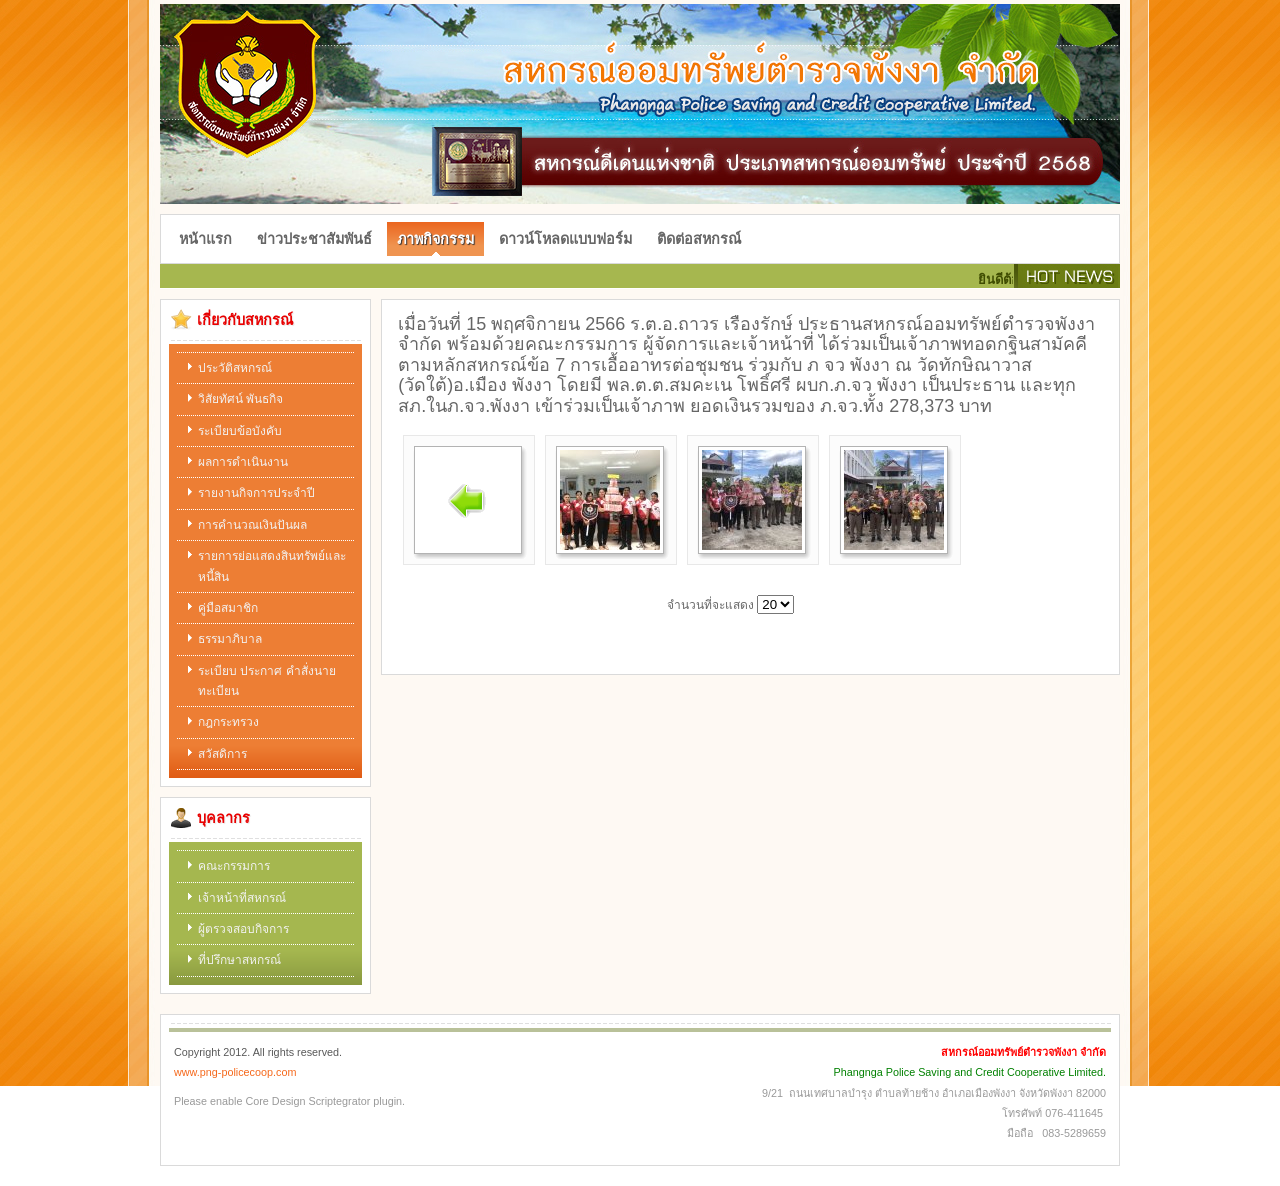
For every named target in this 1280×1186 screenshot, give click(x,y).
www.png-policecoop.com (235, 1072)
